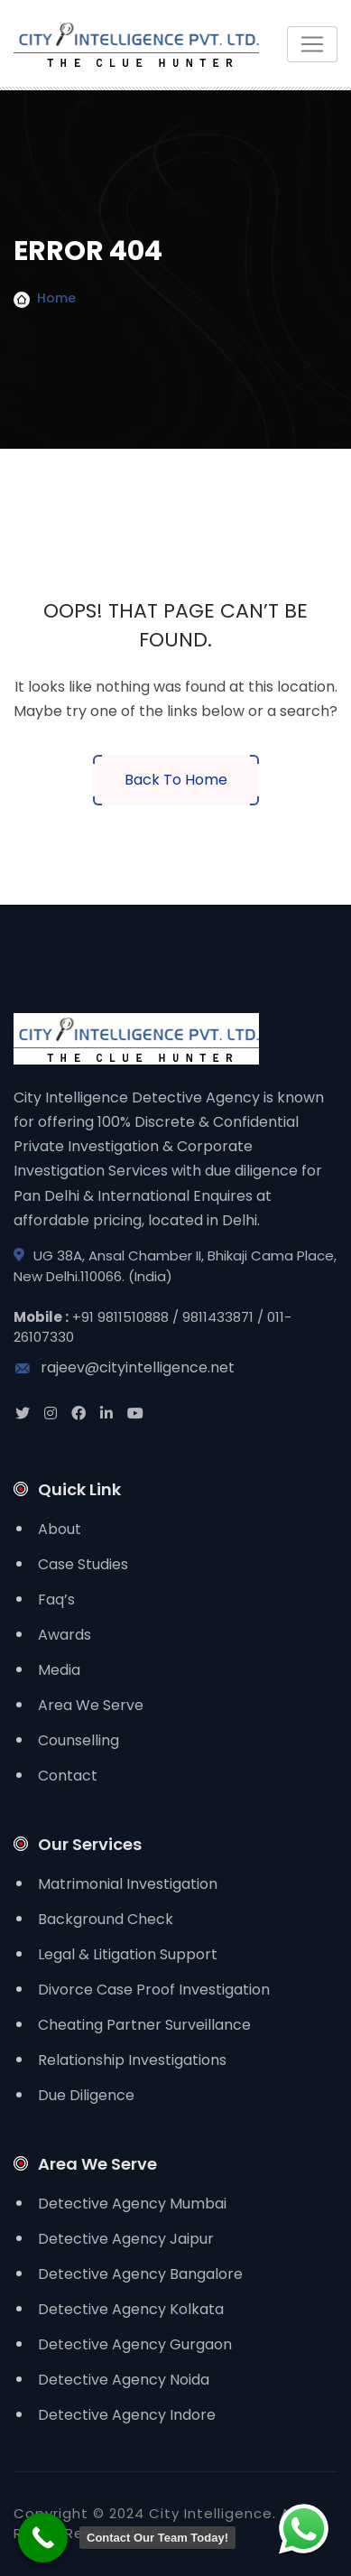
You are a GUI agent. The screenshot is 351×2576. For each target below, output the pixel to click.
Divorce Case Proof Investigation (154, 1989)
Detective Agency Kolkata (131, 2309)
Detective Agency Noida (123, 2379)
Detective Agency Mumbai (132, 2203)
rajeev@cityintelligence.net (124, 1367)
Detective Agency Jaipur (126, 2238)
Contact (67, 1775)
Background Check (105, 1919)
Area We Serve (90, 1705)
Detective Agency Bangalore (140, 2274)
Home (56, 298)
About (59, 1529)
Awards (64, 1634)
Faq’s (56, 1599)
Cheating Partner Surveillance (144, 2024)
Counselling (78, 1740)
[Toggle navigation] (312, 44)
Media (59, 1670)
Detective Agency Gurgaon (135, 2344)
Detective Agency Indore (127, 2414)
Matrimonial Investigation (127, 1884)
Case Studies (83, 1564)
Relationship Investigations (132, 2060)
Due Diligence (86, 2095)
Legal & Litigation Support (127, 1954)
